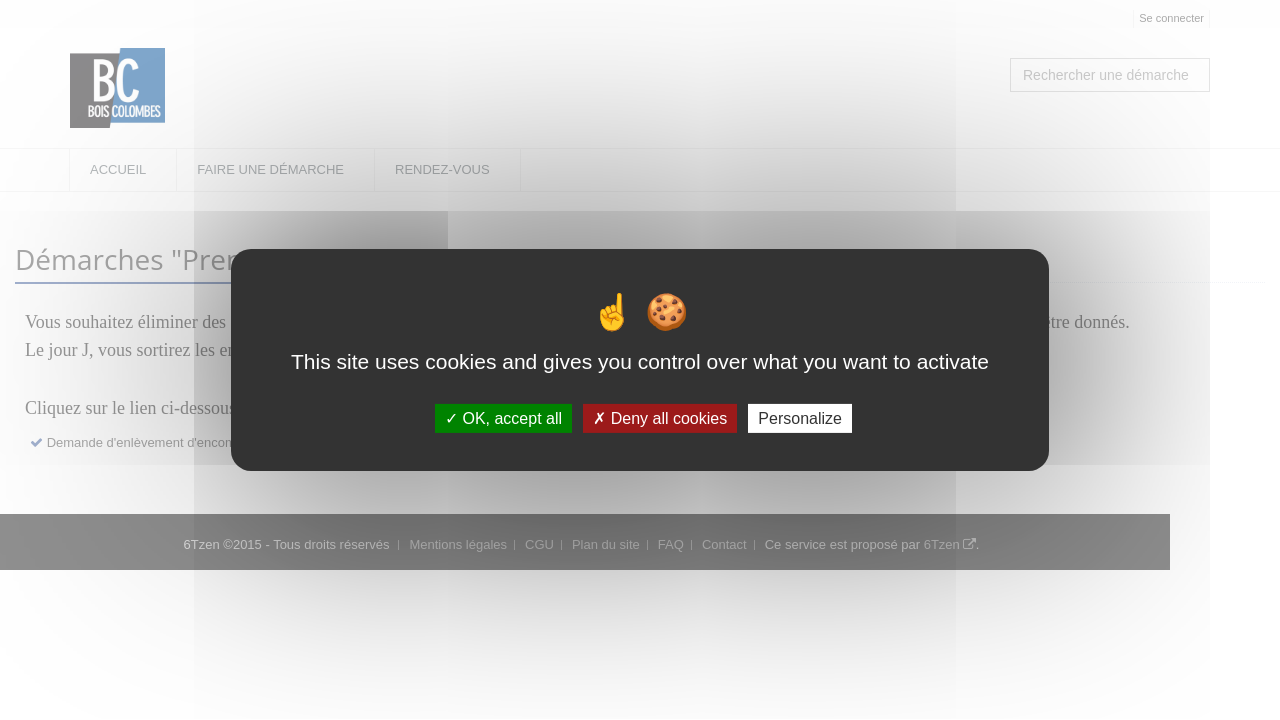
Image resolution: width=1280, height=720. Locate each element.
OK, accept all (503, 418)
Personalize (800, 418)
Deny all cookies (660, 418)
